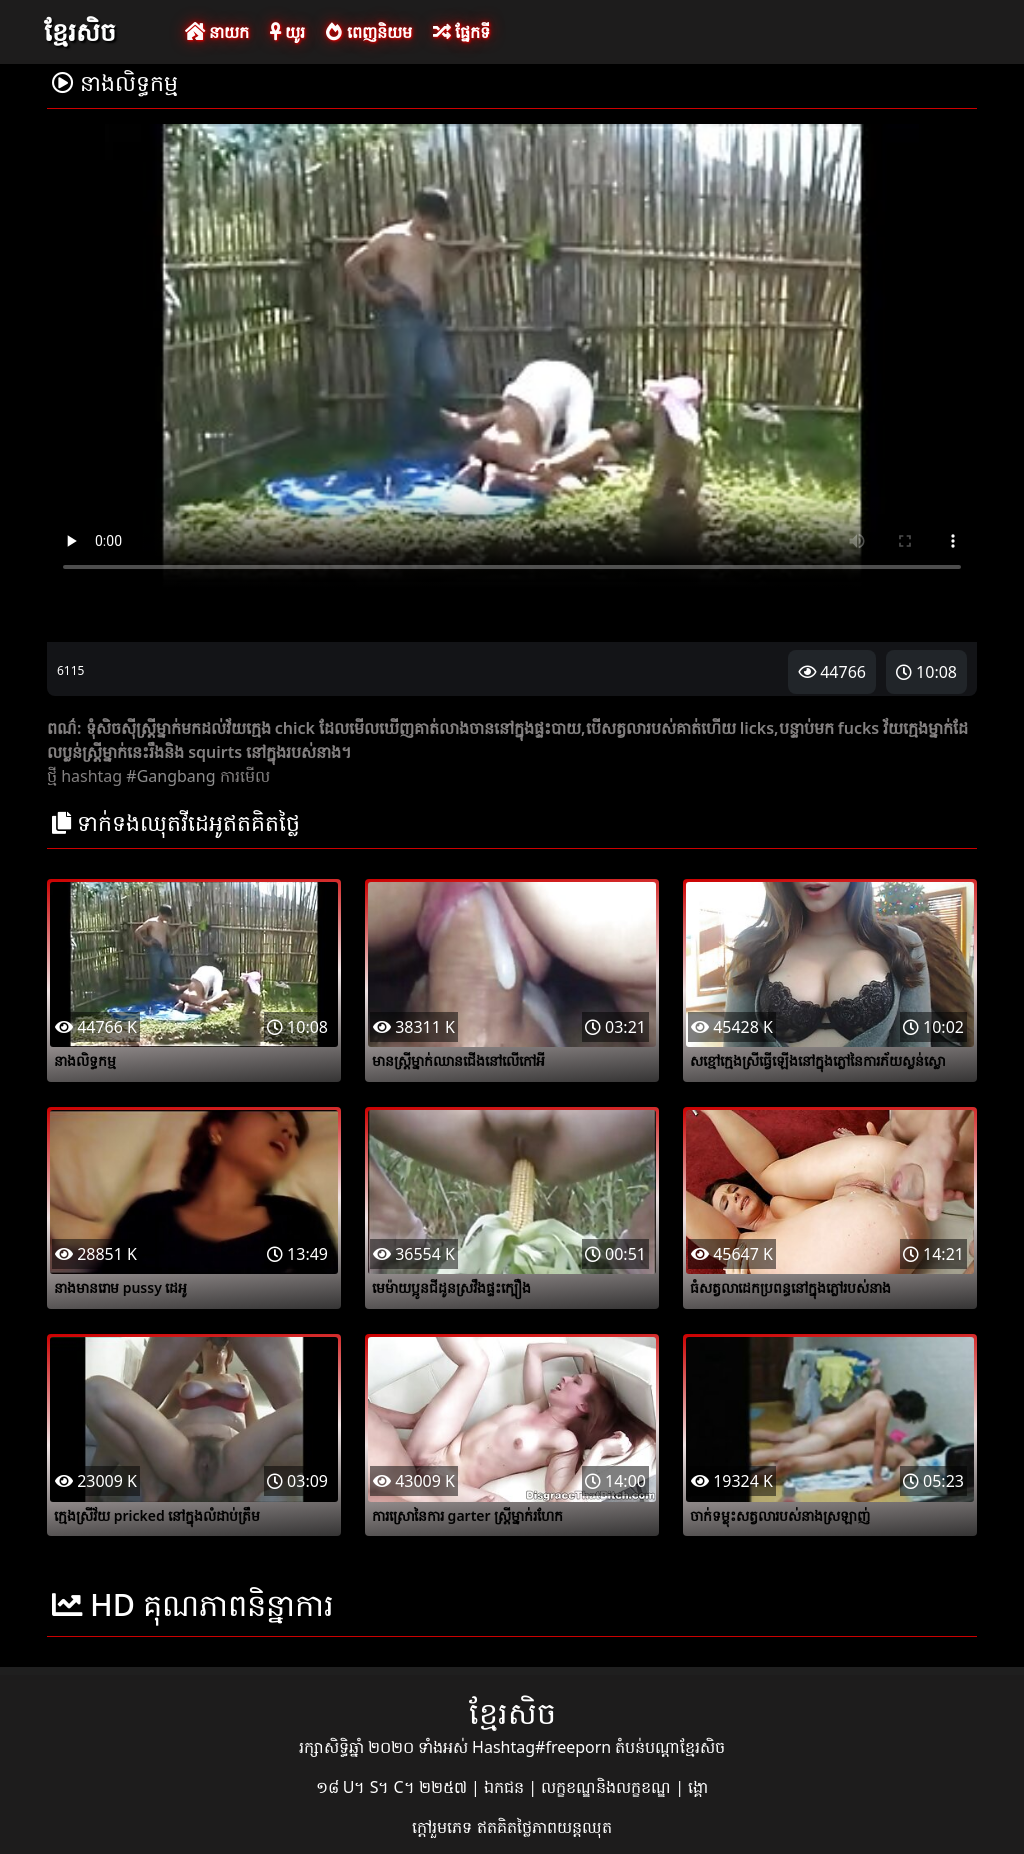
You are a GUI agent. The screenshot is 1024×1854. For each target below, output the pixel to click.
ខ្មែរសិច (80, 31)
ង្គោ (698, 1787)
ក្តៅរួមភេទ (444, 1827)
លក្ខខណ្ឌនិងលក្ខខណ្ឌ (608, 1787)
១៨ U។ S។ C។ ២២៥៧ (393, 1787)
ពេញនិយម (368, 32)
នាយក (217, 32)
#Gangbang (170, 776)
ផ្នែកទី (461, 32)
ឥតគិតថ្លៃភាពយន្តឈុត (544, 1827)
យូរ (287, 32)
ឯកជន (506, 1787)
